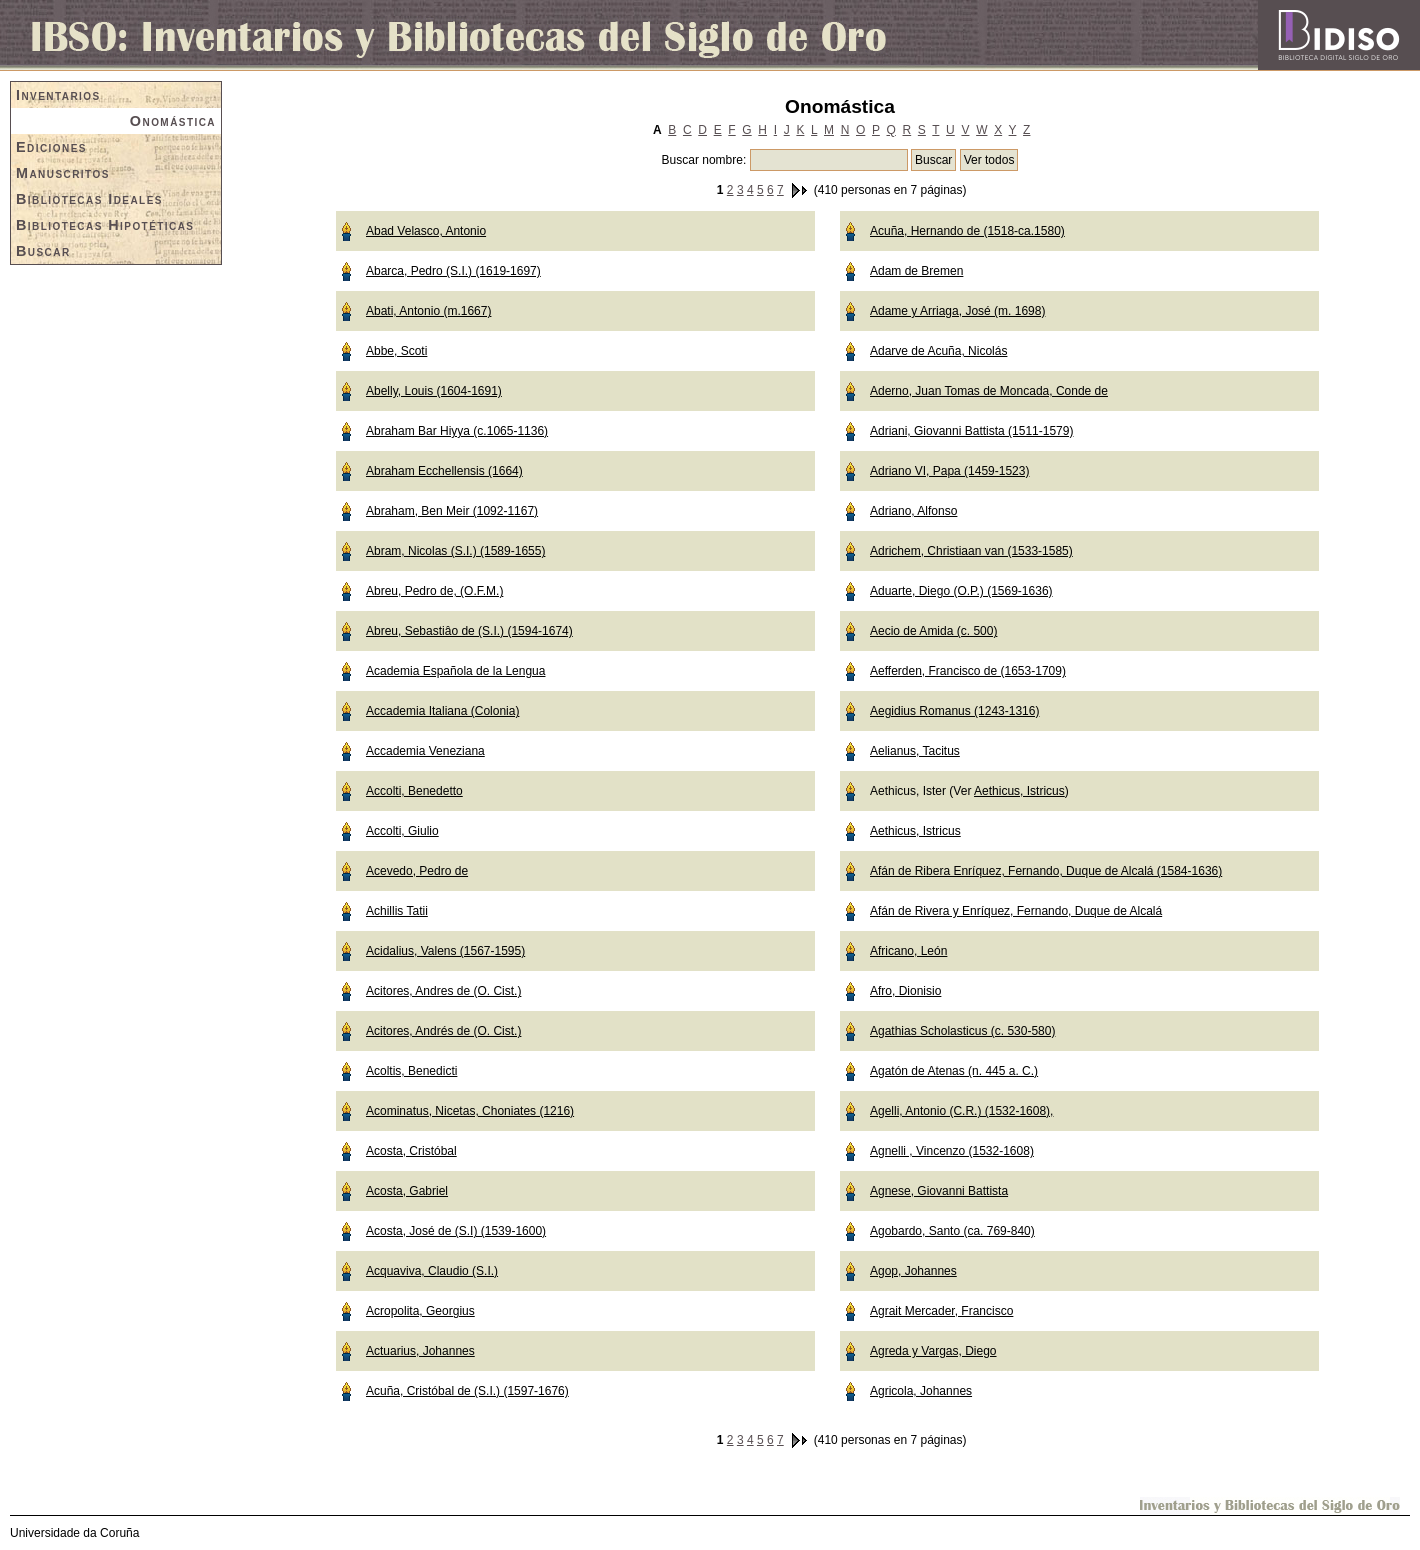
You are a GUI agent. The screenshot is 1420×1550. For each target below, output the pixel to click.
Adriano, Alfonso (913, 511)
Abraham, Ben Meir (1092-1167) (452, 511)
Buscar (43, 251)
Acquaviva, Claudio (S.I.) (432, 1271)
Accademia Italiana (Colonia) (442, 711)
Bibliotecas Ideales (89, 199)
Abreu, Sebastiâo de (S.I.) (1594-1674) (469, 631)
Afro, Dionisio (905, 991)
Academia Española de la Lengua (455, 671)
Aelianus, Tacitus (915, 751)
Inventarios (58, 95)
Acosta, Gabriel (407, 1191)
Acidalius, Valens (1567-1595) (445, 951)
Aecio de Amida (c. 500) (933, 631)
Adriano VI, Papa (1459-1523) (949, 471)
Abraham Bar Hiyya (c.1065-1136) (457, 431)
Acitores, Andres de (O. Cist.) (443, 991)
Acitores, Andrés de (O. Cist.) (443, 1031)
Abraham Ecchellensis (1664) (444, 471)
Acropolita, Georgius (420, 1311)
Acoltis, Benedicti (411, 1071)
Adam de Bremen (916, 271)
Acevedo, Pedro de (417, 871)
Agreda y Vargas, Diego (933, 1351)
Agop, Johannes (913, 1271)
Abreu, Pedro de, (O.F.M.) (434, 591)
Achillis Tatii (397, 911)
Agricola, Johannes (921, 1391)
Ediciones (51, 147)
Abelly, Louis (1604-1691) (434, 391)
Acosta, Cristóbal (411, 1151)
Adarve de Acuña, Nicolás (938, 351)
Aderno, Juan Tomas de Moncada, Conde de (989, 391)
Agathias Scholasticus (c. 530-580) (962, 1031)
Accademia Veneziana (425, 751)
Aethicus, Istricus (1019, 791)
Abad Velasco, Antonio (426, 231)
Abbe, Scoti (396, 351)
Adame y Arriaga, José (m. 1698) (957, 311)
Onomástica (173, 121)
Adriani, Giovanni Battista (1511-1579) (971, 431)
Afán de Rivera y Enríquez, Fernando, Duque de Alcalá (1016, 911)
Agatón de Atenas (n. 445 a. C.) (954, 1071)
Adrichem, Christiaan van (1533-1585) (971, 551)
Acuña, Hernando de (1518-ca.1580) (967, 231)
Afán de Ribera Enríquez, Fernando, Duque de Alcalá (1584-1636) (1046, 871)
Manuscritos (63, 173)
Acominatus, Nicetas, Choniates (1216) (470, 1111)
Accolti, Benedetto (414, 791)
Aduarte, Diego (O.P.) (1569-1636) (961, 591)
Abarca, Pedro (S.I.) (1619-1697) (453, 271)
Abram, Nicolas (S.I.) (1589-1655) (455, 551)
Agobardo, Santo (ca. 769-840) (952, 1231)
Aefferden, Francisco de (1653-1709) (968, 671)
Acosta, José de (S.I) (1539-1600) (456, 1231)
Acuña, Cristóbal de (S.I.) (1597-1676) (467, 1391)
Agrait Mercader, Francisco (941, 1311)
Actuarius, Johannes (420, 1351)
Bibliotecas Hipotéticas (105, 225)
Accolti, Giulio (402, 831)
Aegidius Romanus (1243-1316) (954, 711)
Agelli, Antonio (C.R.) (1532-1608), (961, 1111)
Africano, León (908, 951)
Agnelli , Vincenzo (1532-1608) (952, 1151)
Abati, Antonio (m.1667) (428, 311)
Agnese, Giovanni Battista (939, 1191)
